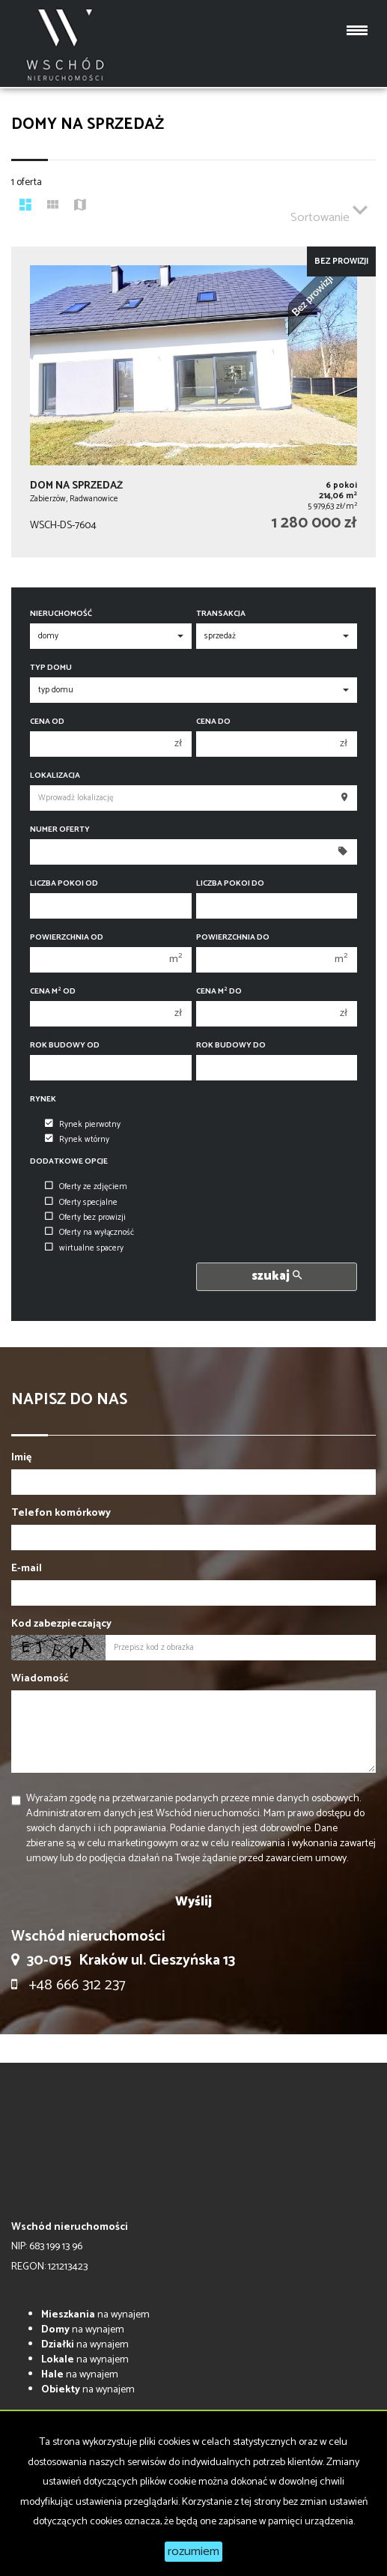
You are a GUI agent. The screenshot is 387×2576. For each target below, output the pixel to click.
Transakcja (221, 614)
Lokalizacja (55, 775)
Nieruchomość (61, 614)
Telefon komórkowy (61, 1513)
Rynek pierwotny (83, 1124)
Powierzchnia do (232, 937)
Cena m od (53, 991)
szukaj (277, 1276)
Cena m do (219, 991)
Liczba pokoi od (64, 883)
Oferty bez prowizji (85, 1217)
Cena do (213, 722)
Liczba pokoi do (230, 883)
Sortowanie (329, 211)
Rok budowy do (231, 1045)
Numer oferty (60, 829)
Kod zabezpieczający (61, 1624)
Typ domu (51, 668)
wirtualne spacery (84, 1248)
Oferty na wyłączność (89, 1232)
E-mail (26, 1568)
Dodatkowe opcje (69, 1161)
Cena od (47, 722)
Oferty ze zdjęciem (86, 1187)
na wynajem (95, 2314)
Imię (21, 1458)
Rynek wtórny (77, 1139)
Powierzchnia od (66, 937)
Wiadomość (40, 1679)
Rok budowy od (65, 1045)
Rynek (43, 1099)
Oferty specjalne (81, 1202)
